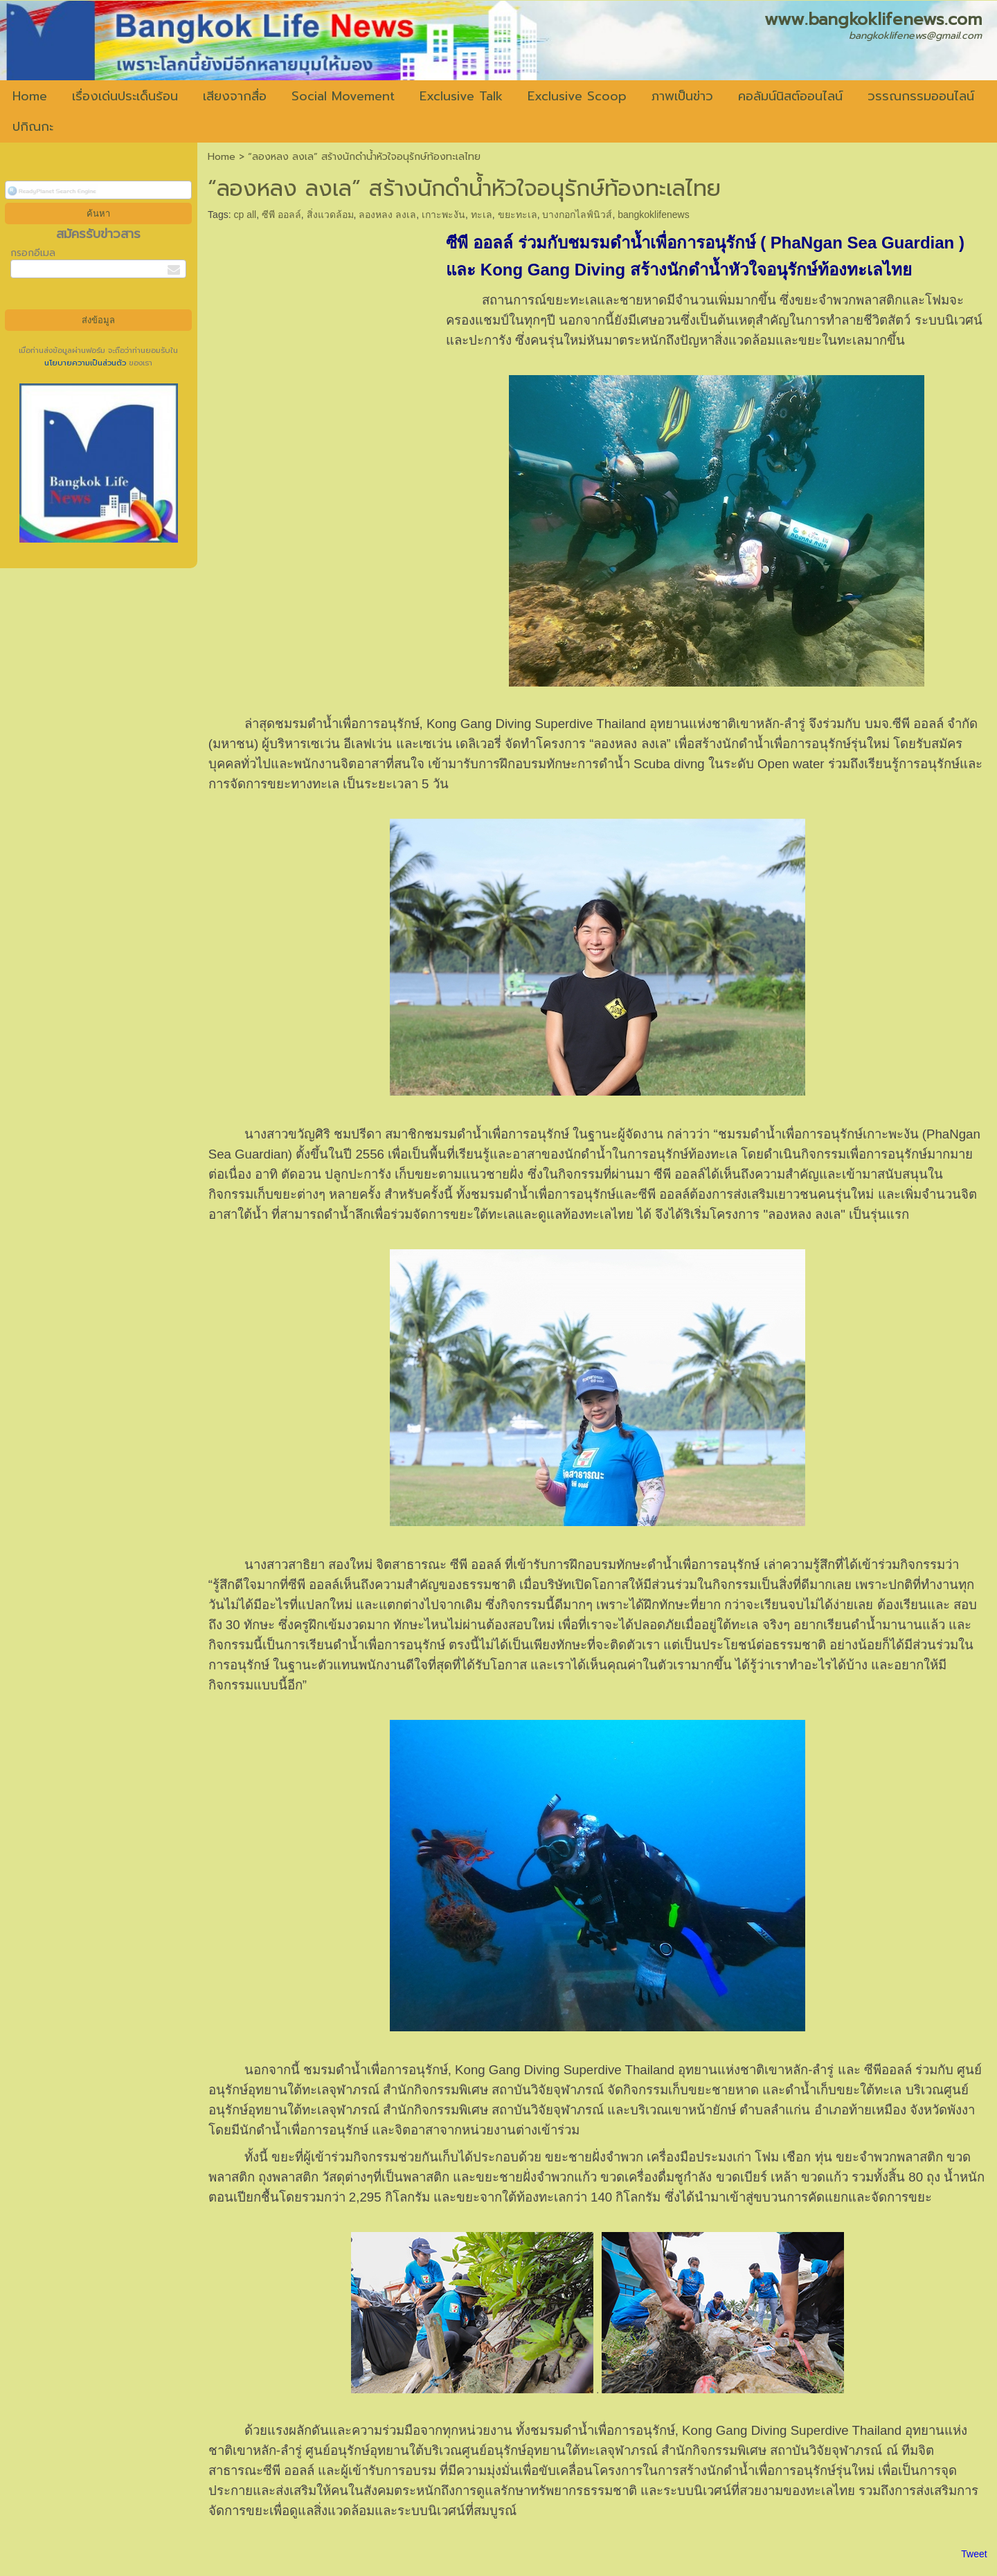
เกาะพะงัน (443, 214)
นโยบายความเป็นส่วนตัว (86, 363)
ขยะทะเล (517, 214)
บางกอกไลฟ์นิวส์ (577, 214)
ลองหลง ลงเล (387, 214)
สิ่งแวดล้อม (330, 214)
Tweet (974, 2553)
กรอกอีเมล (32, 253)
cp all (244, 214)
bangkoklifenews (654, 214)
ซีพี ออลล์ (281, 214)
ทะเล (481, 214)
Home (221, 156)
